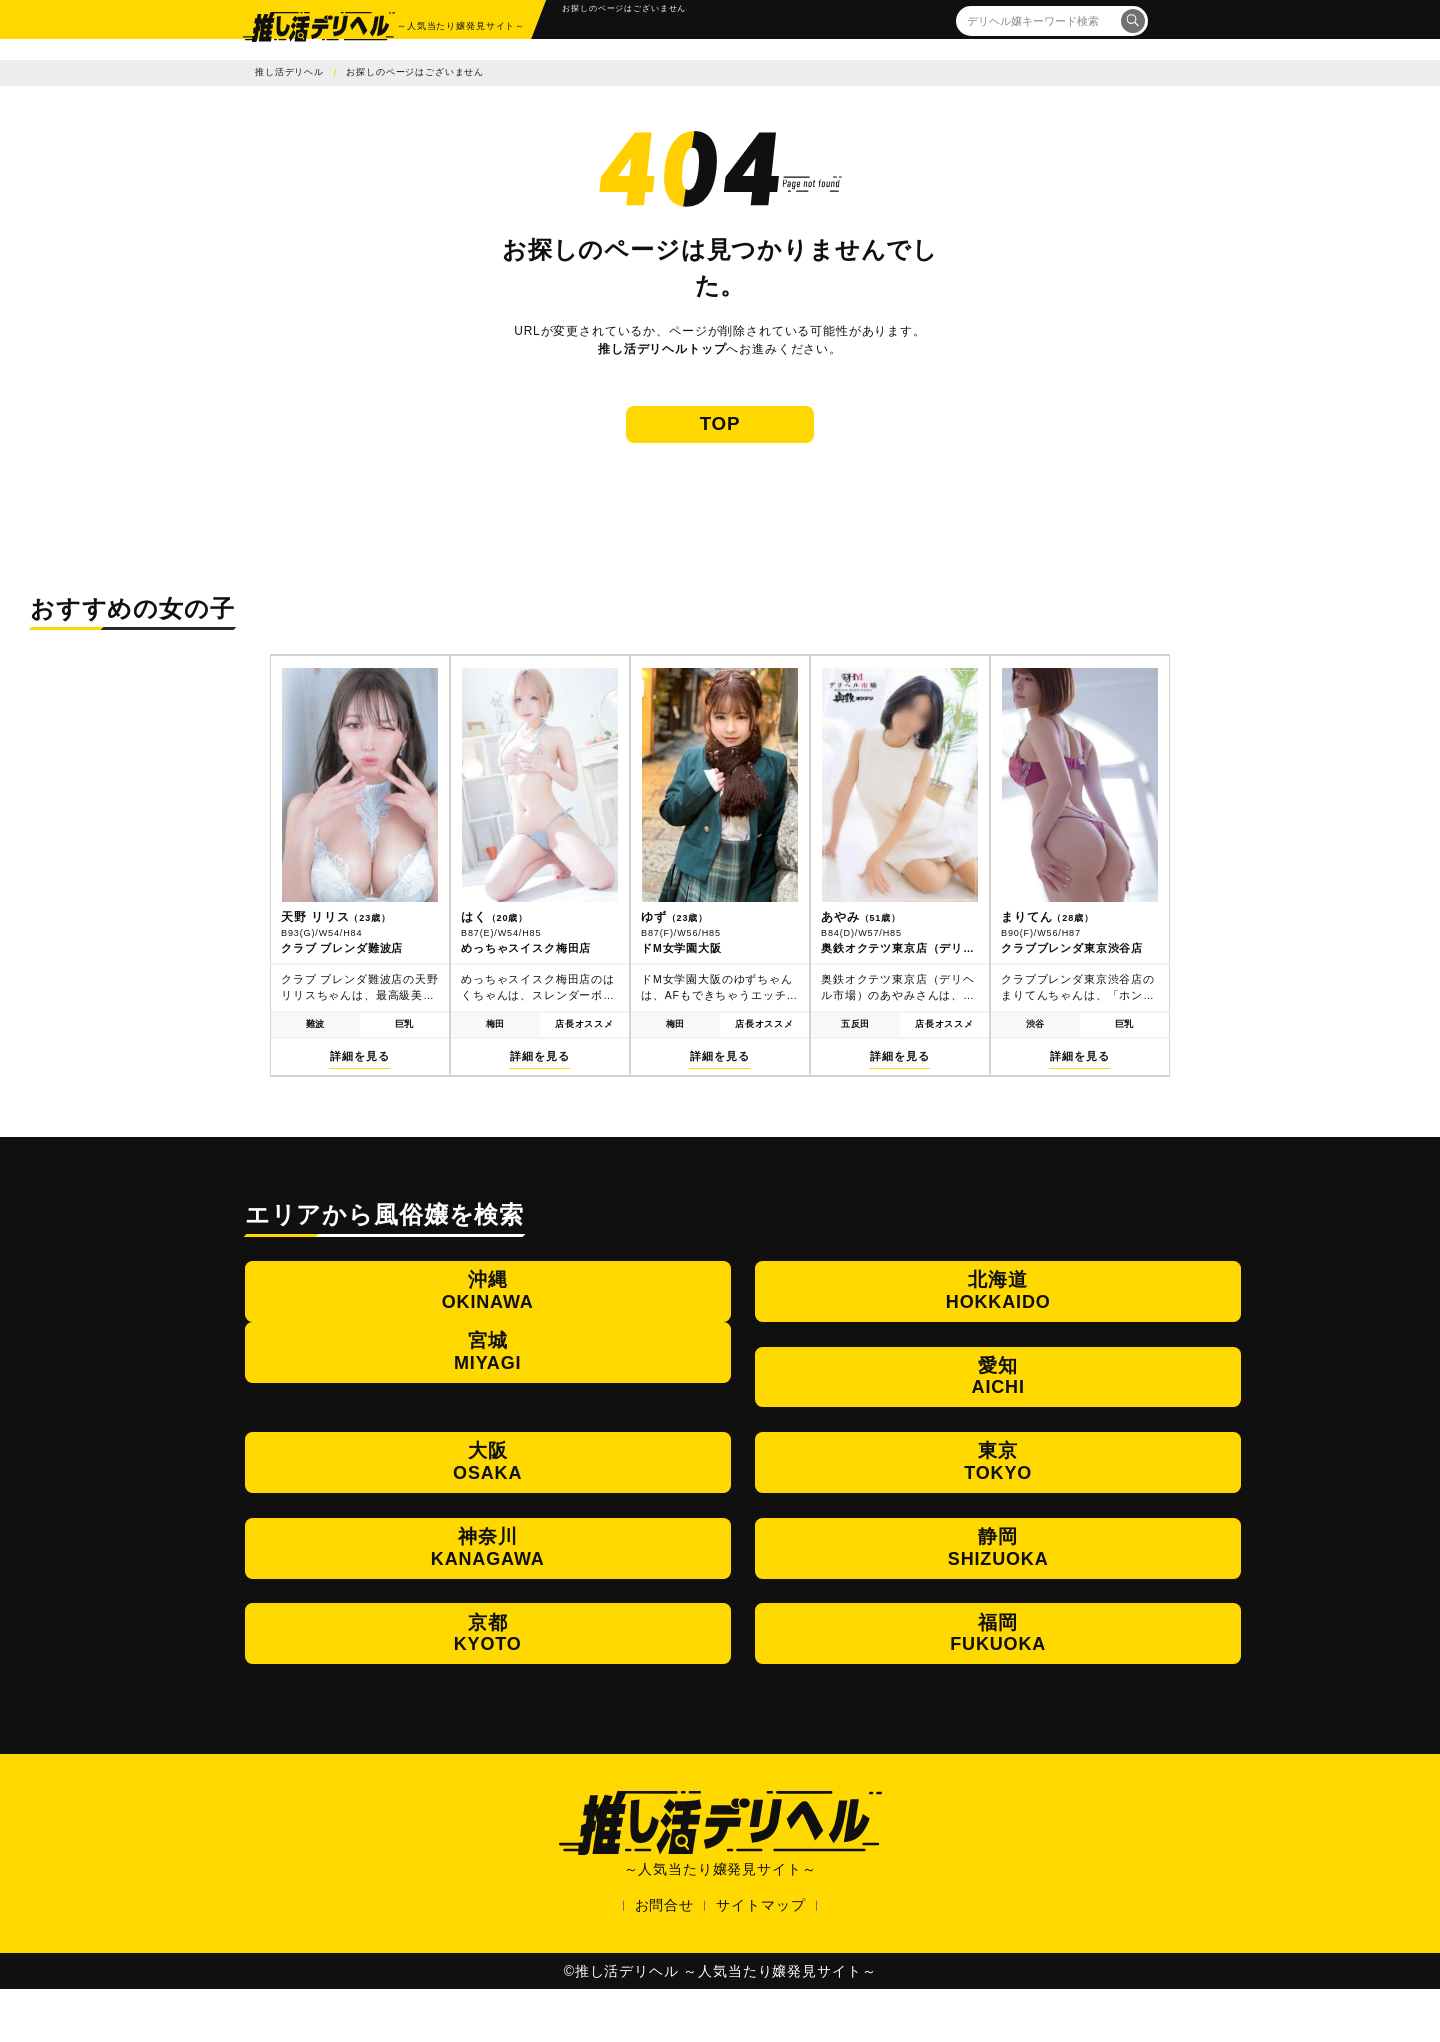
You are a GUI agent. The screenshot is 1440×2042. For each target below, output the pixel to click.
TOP (720, 441)
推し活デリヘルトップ (662, 349)
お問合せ (664, 1958)
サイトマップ (760, 1958)
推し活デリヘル (289, 72)
